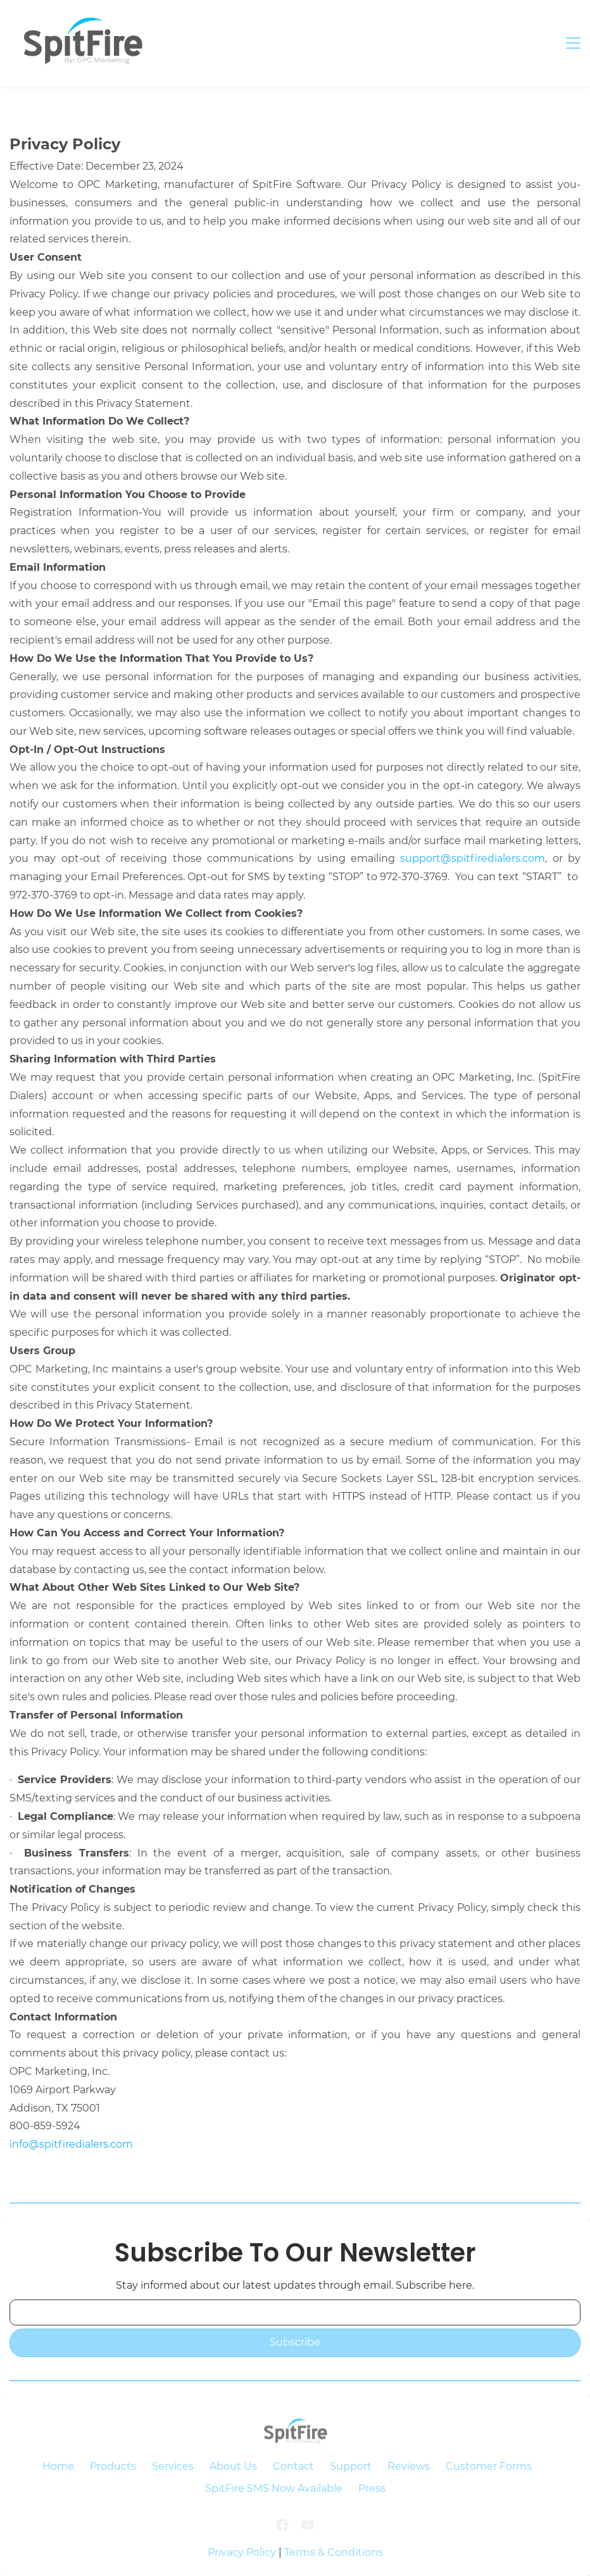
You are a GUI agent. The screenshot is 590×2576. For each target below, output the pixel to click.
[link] (295, 2442)
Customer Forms (489, 2466)
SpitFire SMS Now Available (273, 2488)
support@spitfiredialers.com (472, 858)
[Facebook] (282, 2534)
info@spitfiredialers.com (71, 2144)
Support (351, 2466)
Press (372, 2488)
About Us (233, 2466)
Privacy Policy (242, 2552)
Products (113, 2466)
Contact (293, 2466)
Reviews (408, 2466)
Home (58, 2466)
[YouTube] (307, 2534)
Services (173, 2466)
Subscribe (295, 2342)
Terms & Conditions (333, 2552)
